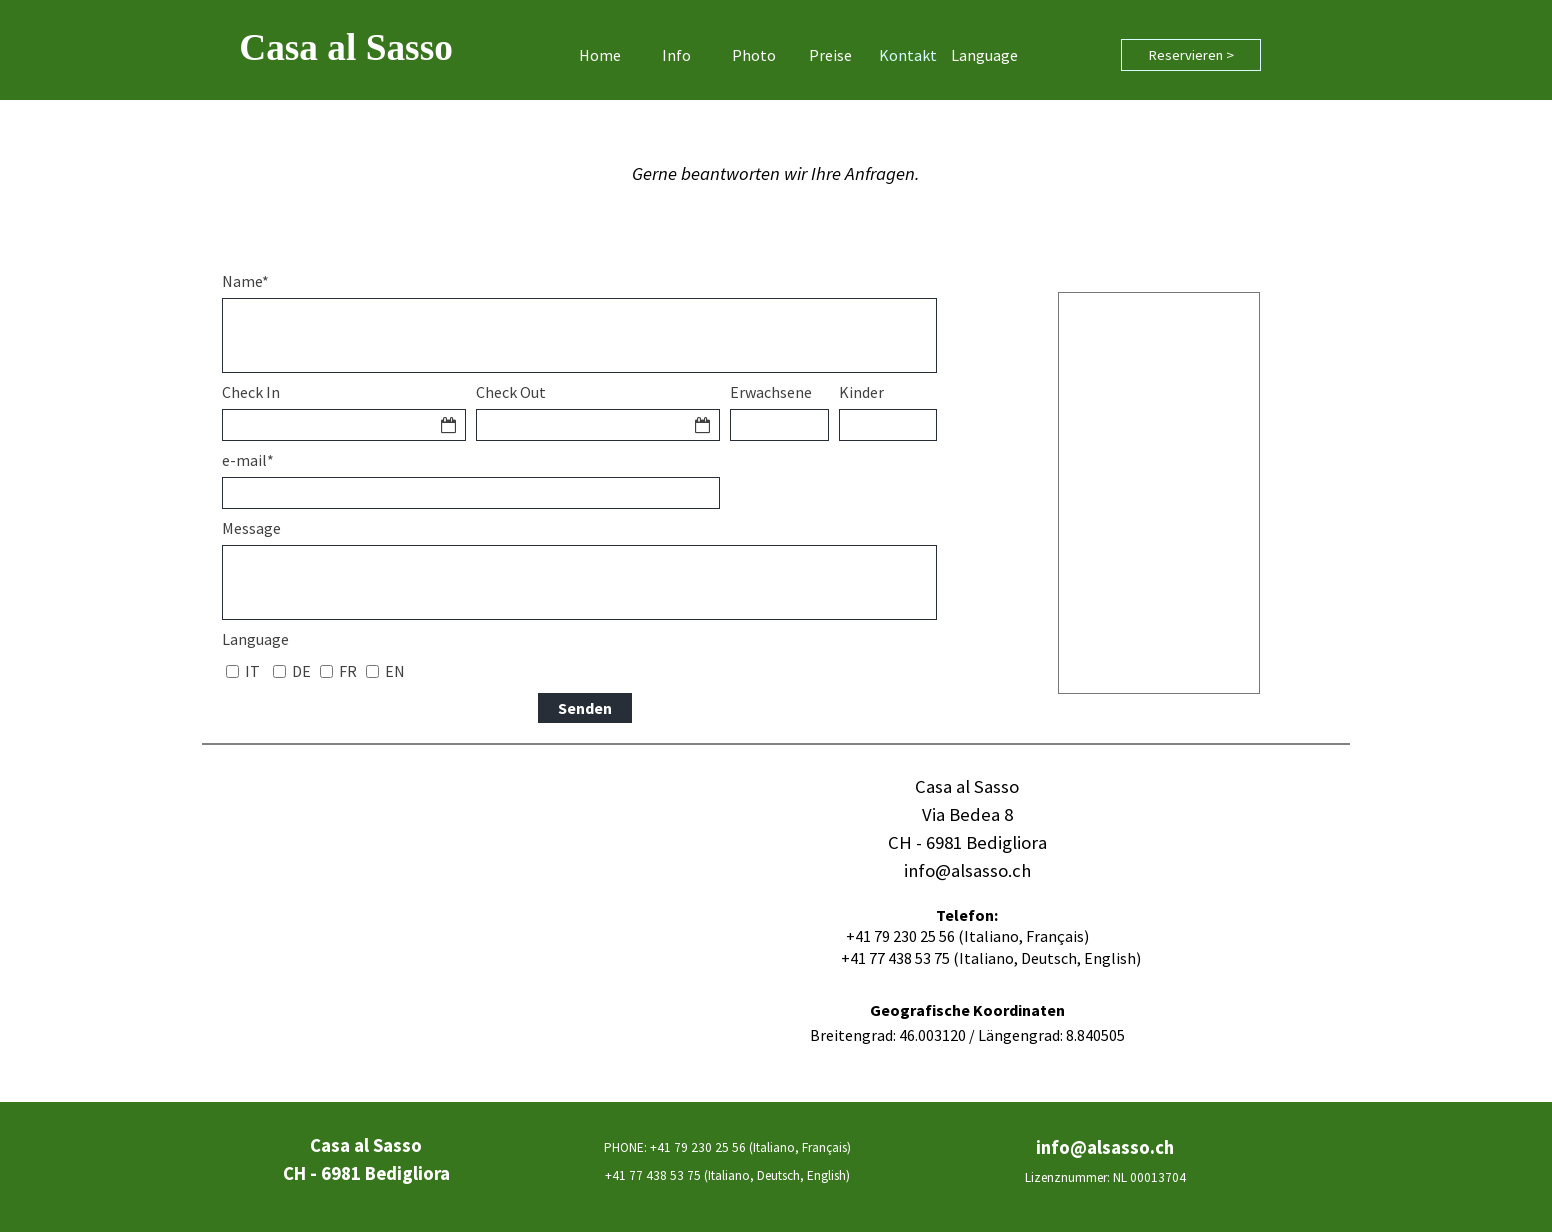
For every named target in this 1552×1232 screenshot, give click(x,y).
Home (600, 55)
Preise (830, 55)
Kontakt (908, 55)
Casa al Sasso (346, 47)
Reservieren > (1191, 55)
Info (676, 55)
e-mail (248, 460)
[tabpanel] (776, 174)
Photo (754, 55)
